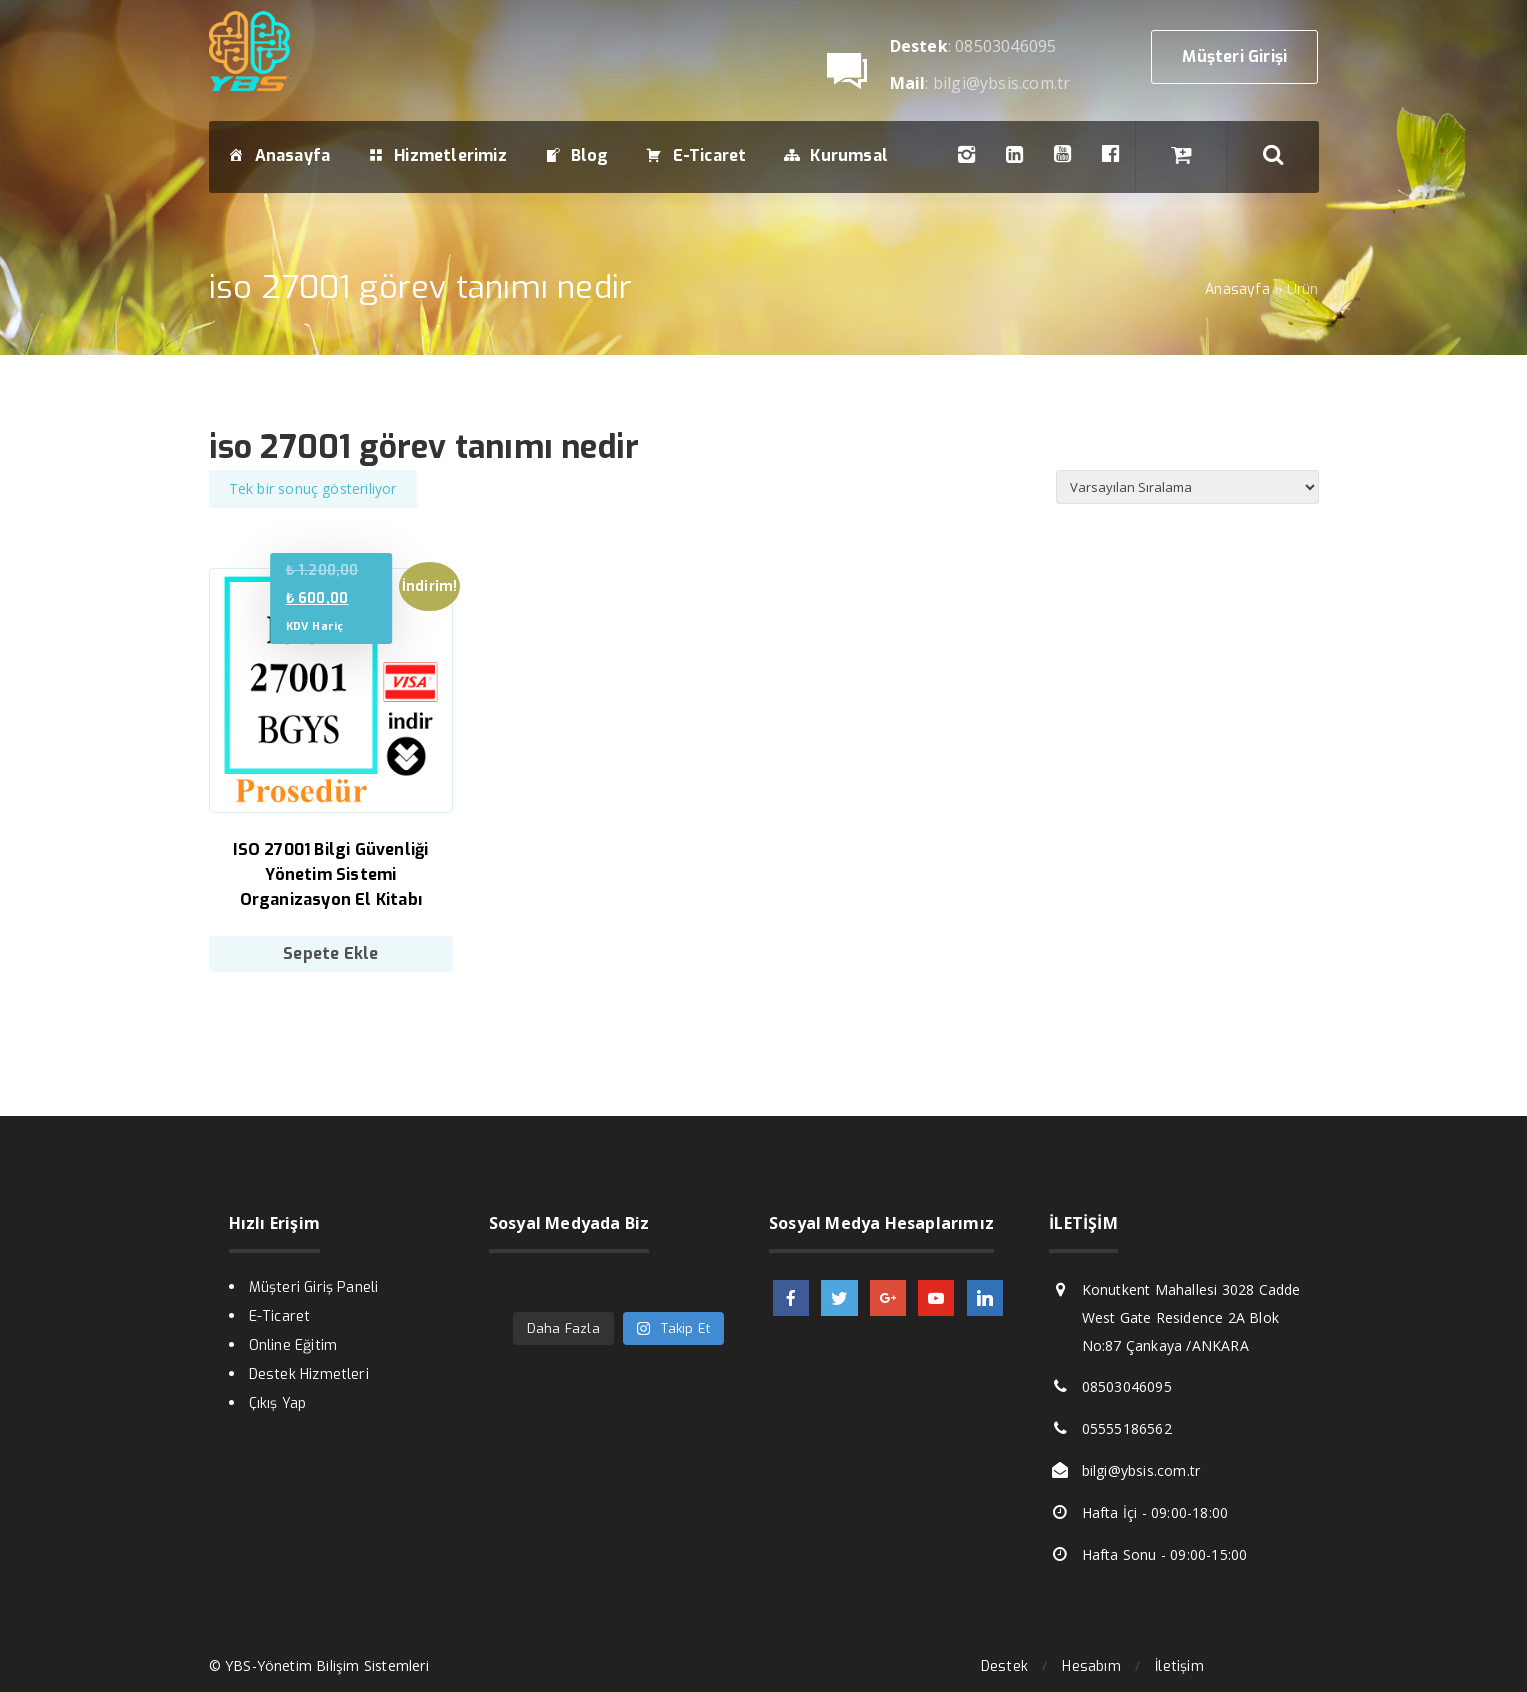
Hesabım (1091, 1666)
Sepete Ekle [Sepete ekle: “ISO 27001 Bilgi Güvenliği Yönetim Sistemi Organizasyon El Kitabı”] (330, 953)
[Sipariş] (1187, 487)
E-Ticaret (280, 1316)
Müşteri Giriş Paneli (314, 1287)
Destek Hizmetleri (309, 1374)
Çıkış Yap (278, 1403)
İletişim (1179, 1666)
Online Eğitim (293, 1345)
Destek (1004, 1666)
